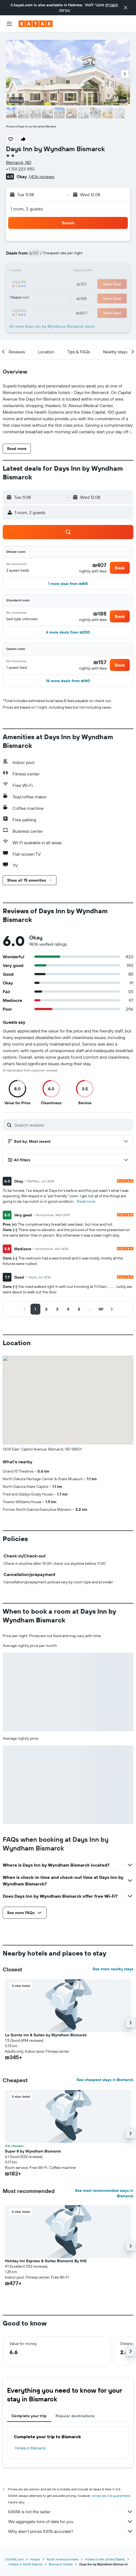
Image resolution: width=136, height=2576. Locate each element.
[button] (125, 7)
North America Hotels (62, 2559)
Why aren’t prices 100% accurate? (70, 2531)
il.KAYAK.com (14, 2559)
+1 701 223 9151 (20, 169)
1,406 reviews (41, 176)
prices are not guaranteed (111, 2496)
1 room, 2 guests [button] (27, 208)
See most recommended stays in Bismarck (104, 2193)
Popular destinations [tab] (75, 2415)
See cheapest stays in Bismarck (105, 2079)
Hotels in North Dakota (25, 2564)
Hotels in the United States (105, 2559)
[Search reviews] (72, 1125)
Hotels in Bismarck (30, 2448)
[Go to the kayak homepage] (36, 23)
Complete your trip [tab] (29, 2415)
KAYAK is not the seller (70, 2511)
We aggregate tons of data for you (70, 2521)
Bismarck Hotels (61, 2564)
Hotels (35, 2559)
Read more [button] (86, 1201)
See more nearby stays (113, 1968)
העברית (111, 4)
